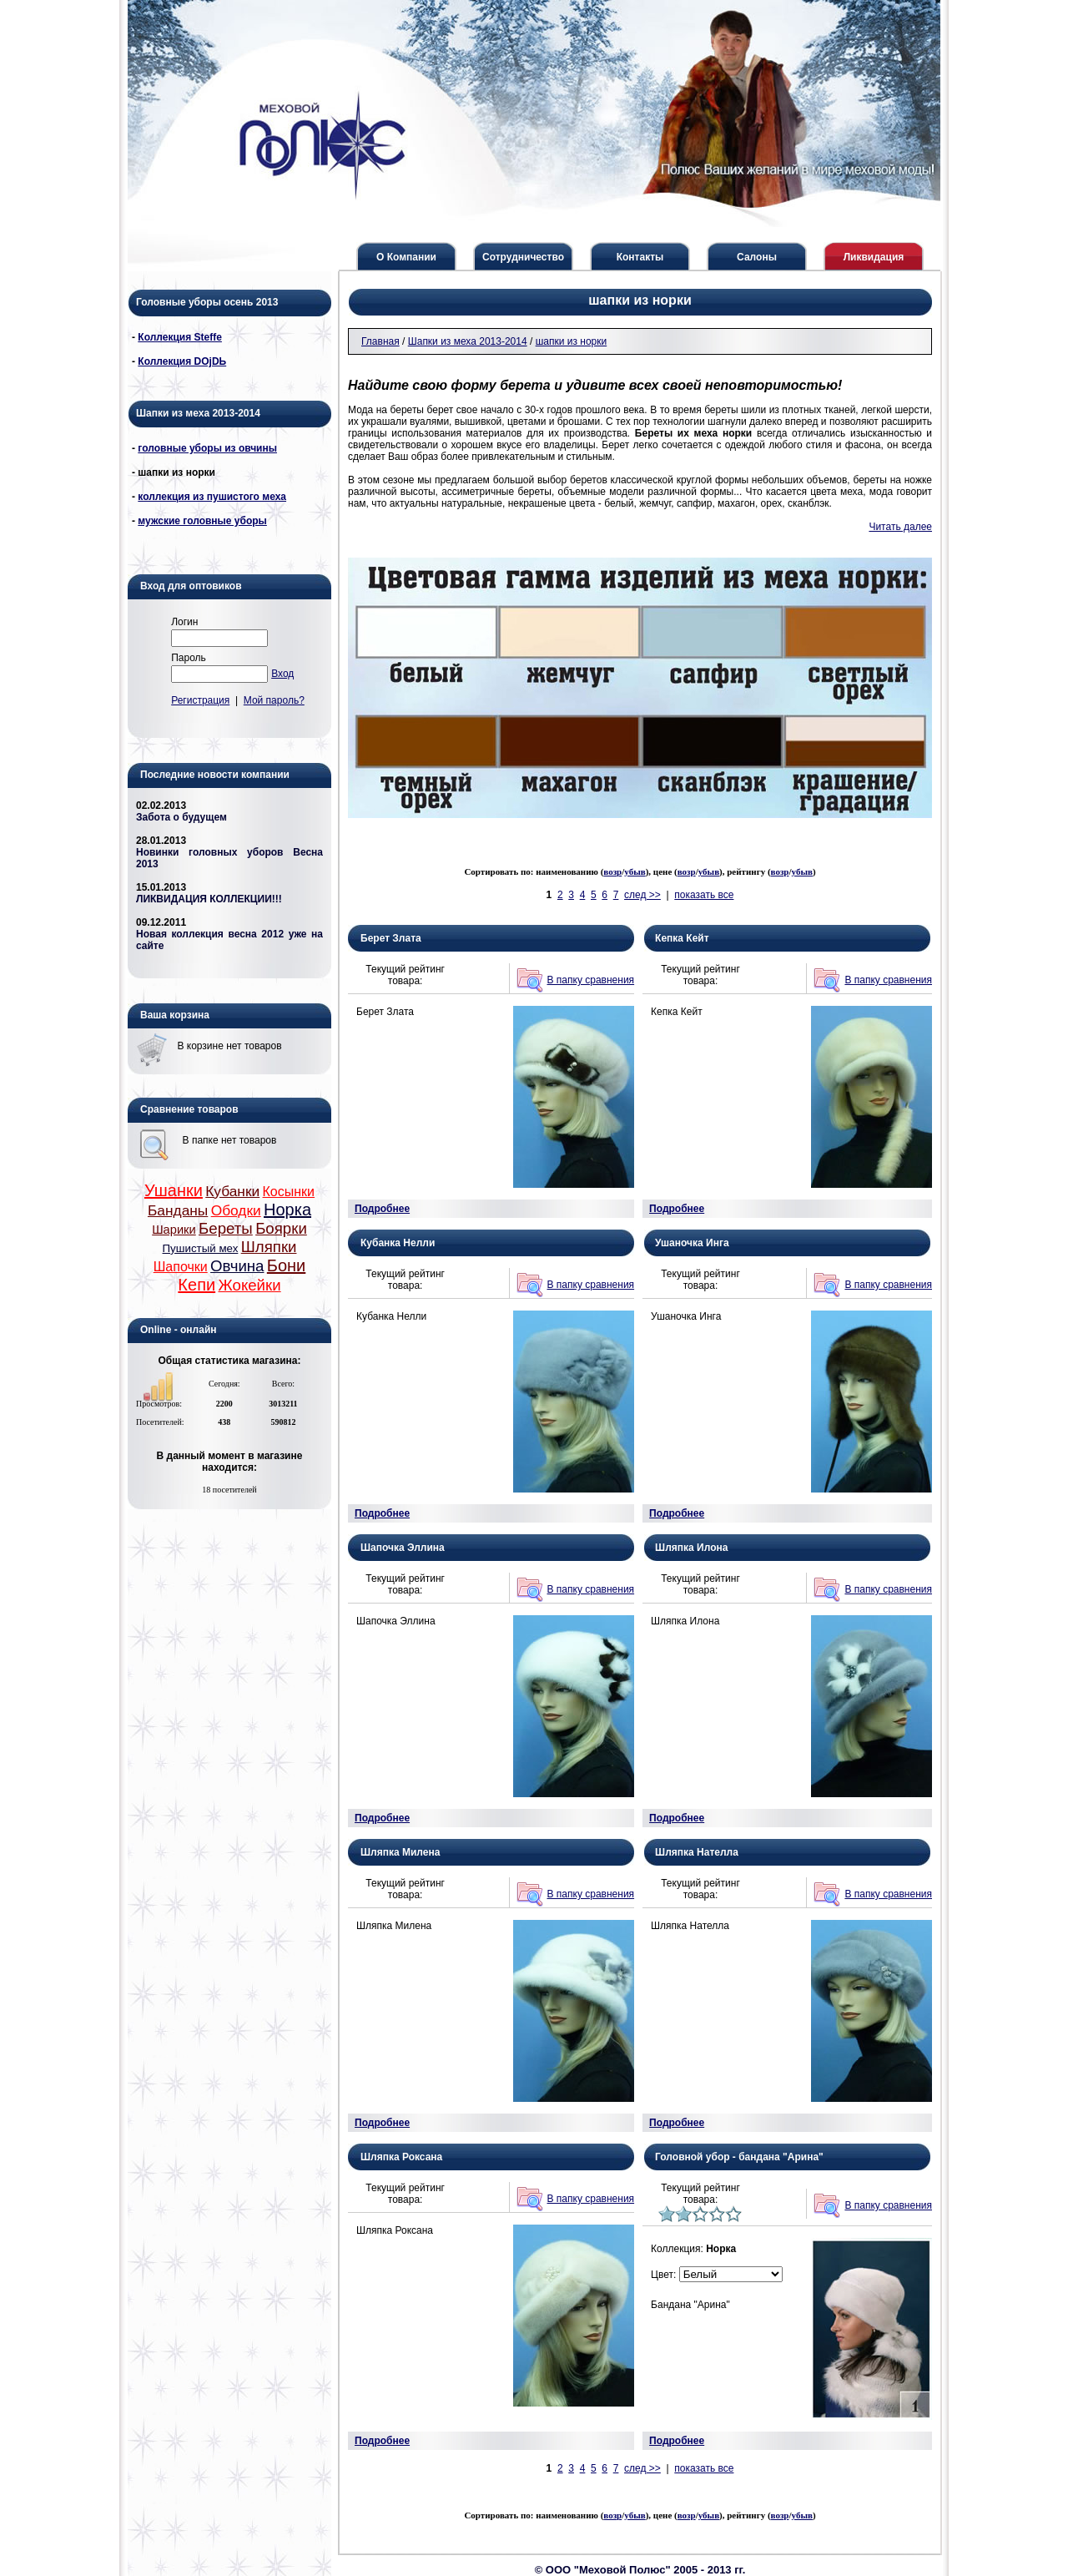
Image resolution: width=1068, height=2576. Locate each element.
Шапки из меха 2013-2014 (467, 341)
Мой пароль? (274, 700)
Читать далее (900, 527)
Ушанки (173, 1190)
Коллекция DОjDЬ (182, 361)
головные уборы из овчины (207, 448)
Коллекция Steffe (180, 337)
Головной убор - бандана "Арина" (739, 2157)
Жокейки (249, 1285)
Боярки (281, 1228)
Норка (287, 1209)
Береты (226, 1228)
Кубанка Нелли (397, 1243)
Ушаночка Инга (692, 1243)
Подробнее (382, 1209)
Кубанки (232, 1191)
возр (612, 871)
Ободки (236, 1210)
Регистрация (200, 700)
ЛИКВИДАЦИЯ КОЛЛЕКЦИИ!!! (209, 899)
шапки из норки (571, 341)
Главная (380, 341)
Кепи (196, 1284)
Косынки (289, 1191)
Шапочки (181, 1267)
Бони (286, 1265)
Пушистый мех (201, 1248)
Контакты (640, 257)
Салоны (757, 257)
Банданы (178, 1210)
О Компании (406, 257)
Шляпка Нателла (696, 1852)
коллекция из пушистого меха (212, 497)
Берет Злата (390, 938)
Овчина (237, 1266)
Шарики (174, 1229)
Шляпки (269, 1246)
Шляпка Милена (400, 1852)
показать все (703, 895)
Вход (282, 673)
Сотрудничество (523, 257)
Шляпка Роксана (401, 2157)
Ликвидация (874, 257)
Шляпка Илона (691, 1547)
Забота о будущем (181, 817)
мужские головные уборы (202, 521)
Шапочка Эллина (402, 1547)
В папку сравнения (591, 980)
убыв (634, 871)
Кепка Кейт (682, 938)
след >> (642, 895)
